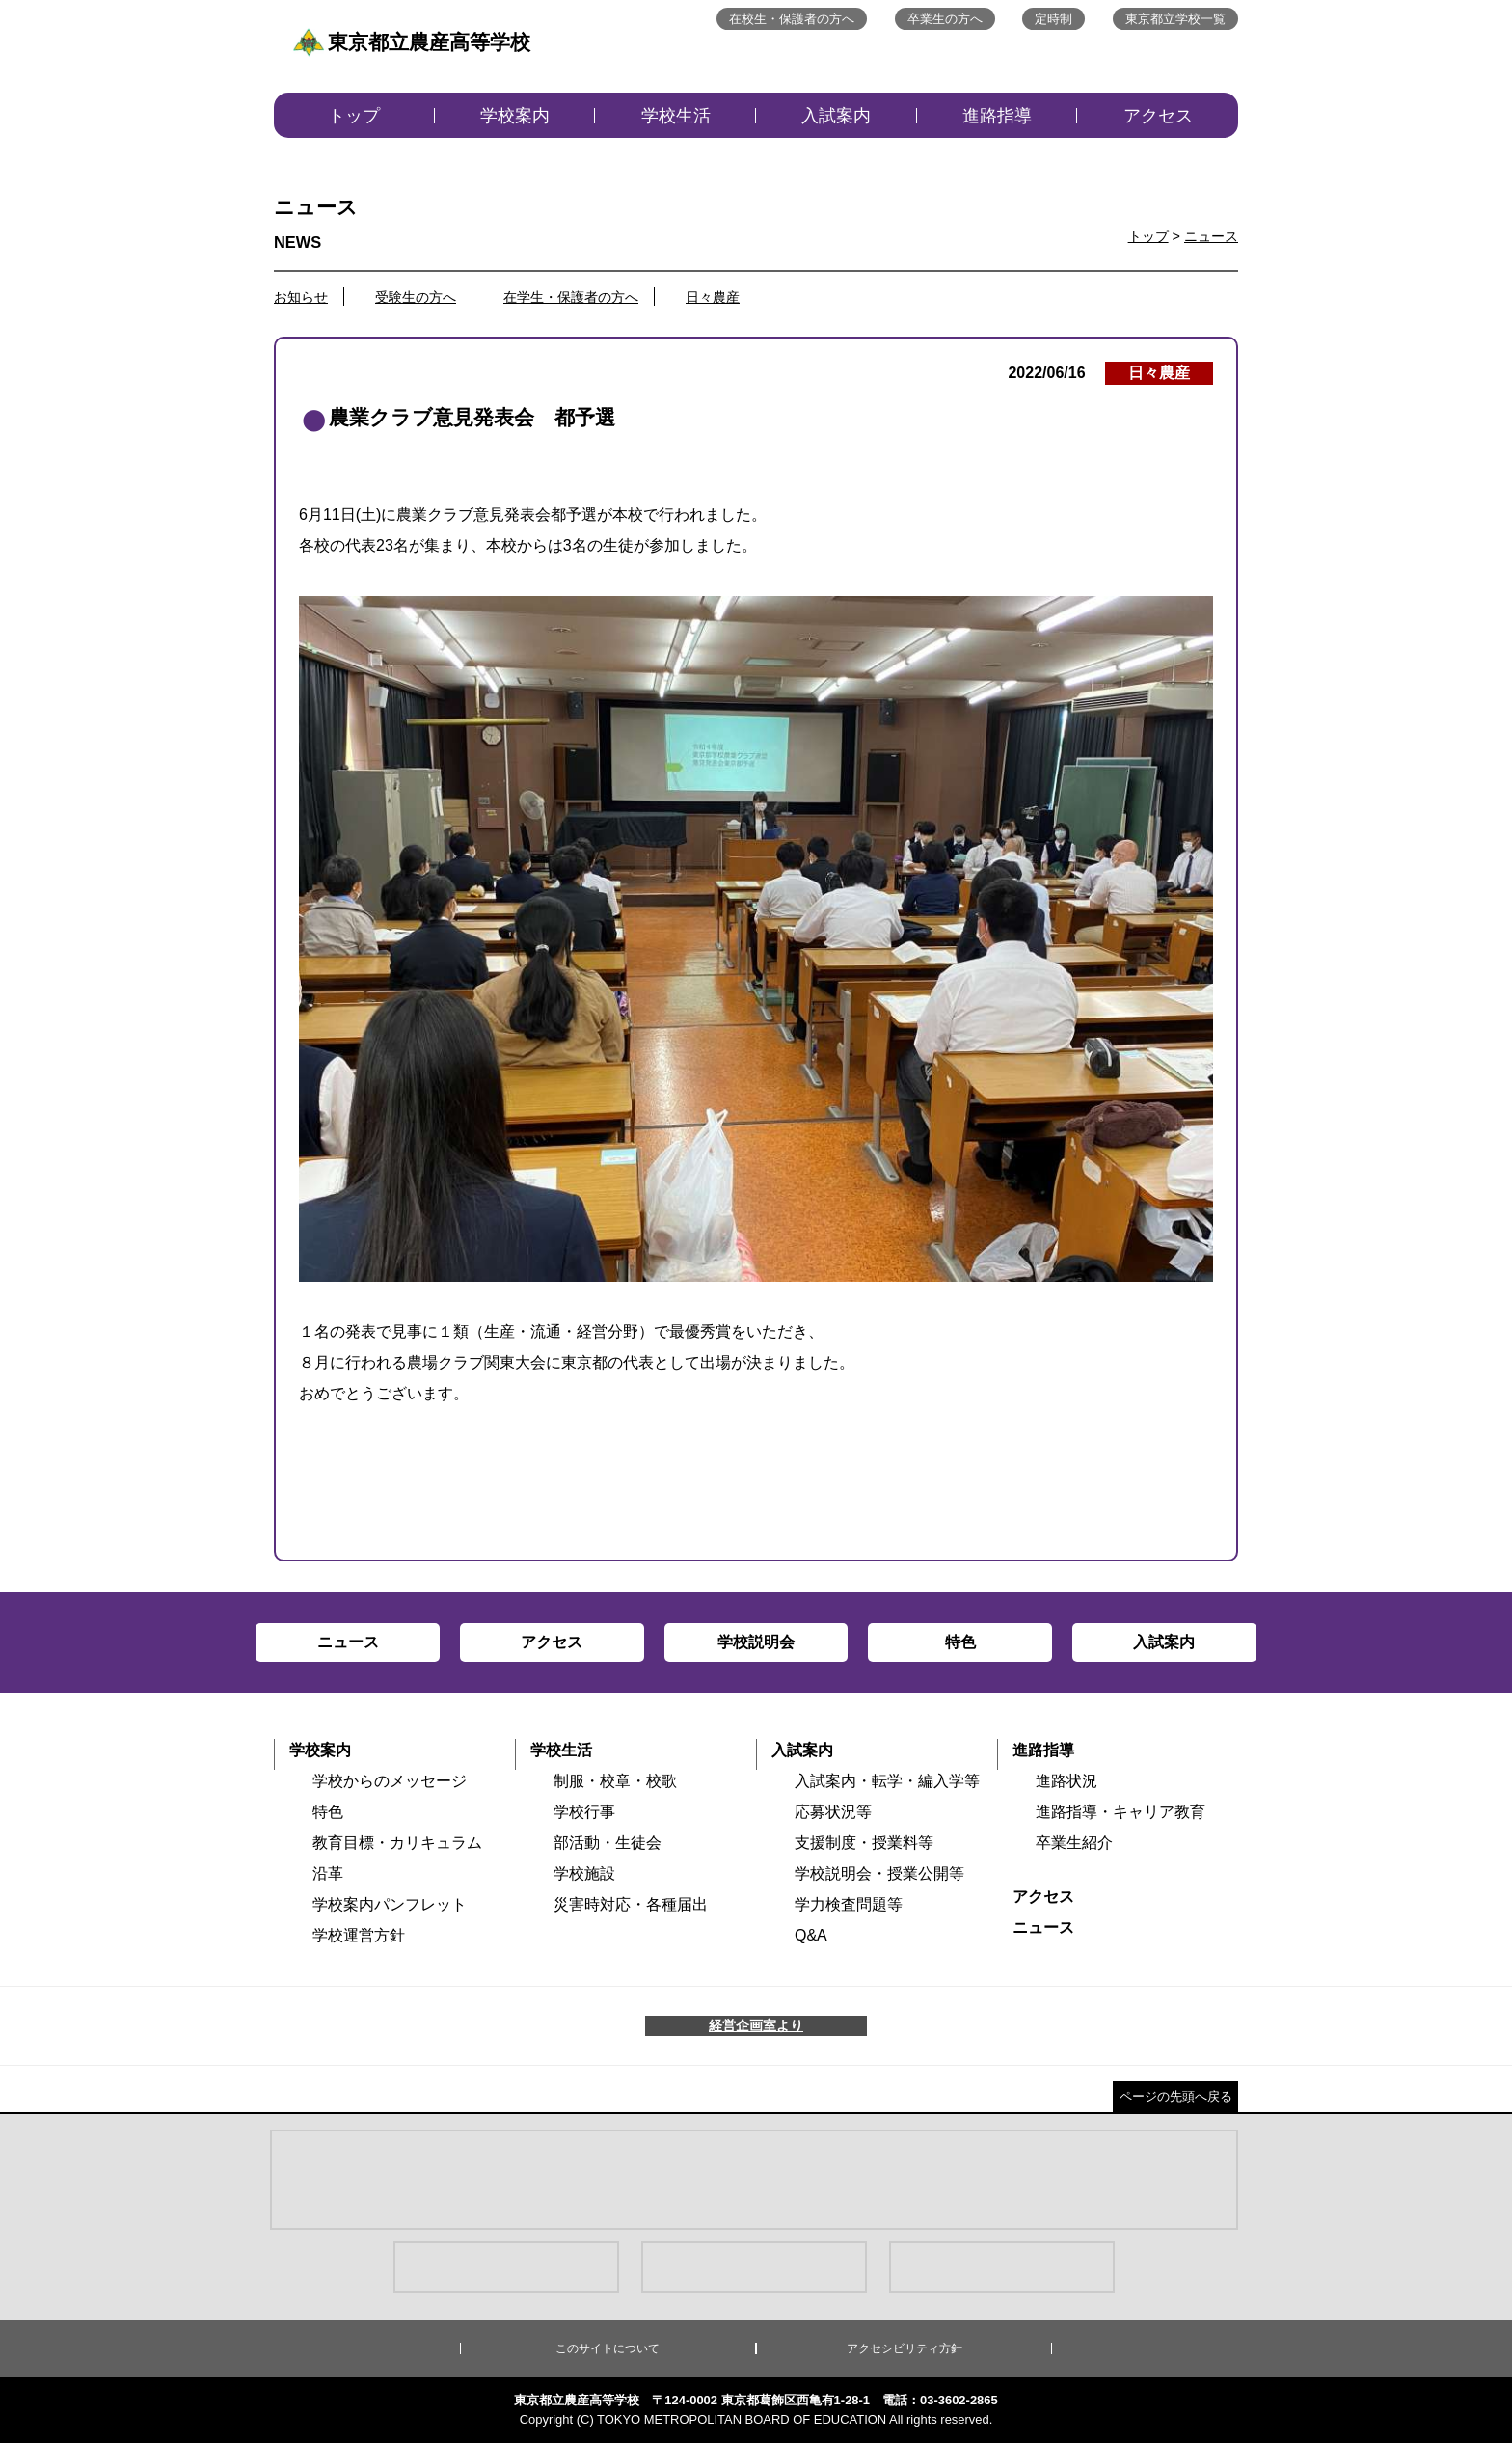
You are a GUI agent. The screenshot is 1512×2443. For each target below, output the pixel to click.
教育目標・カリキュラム (397, 1842)
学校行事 (584, 1812)
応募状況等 (833, 1812)
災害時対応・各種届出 (631, 1904)
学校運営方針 (358, 1935)
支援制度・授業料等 (864, 1842)
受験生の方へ (415, 297)
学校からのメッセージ (389, 1781)
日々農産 (713, 297)
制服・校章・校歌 (615, 1781)
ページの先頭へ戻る (1176, 2096)
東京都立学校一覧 (1175, 19)
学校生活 (676, 115)
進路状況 (1066, 1781)
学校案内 (515, 115)
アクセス (1158, 115)
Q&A (811, 1935)
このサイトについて (607, 2348)
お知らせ (301, 297)
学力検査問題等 (849, 1904)
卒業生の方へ (945, 19)
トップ (354, 115)
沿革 (327, 1873)
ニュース (1211, 236)
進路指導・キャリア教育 (1120, 1812)
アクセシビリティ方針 (904, 2348)
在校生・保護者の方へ (791, 19)
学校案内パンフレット (389, 1904)
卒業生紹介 (1074, 1842)
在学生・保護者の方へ (570, 297)
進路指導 (997, 115)
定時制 (1053, 19)
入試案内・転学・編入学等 (887, 1781)
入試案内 (836, 115)
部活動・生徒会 (608, 1842)
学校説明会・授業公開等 (879, 1873)
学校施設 (584, 1873)
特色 (327, 1812)
